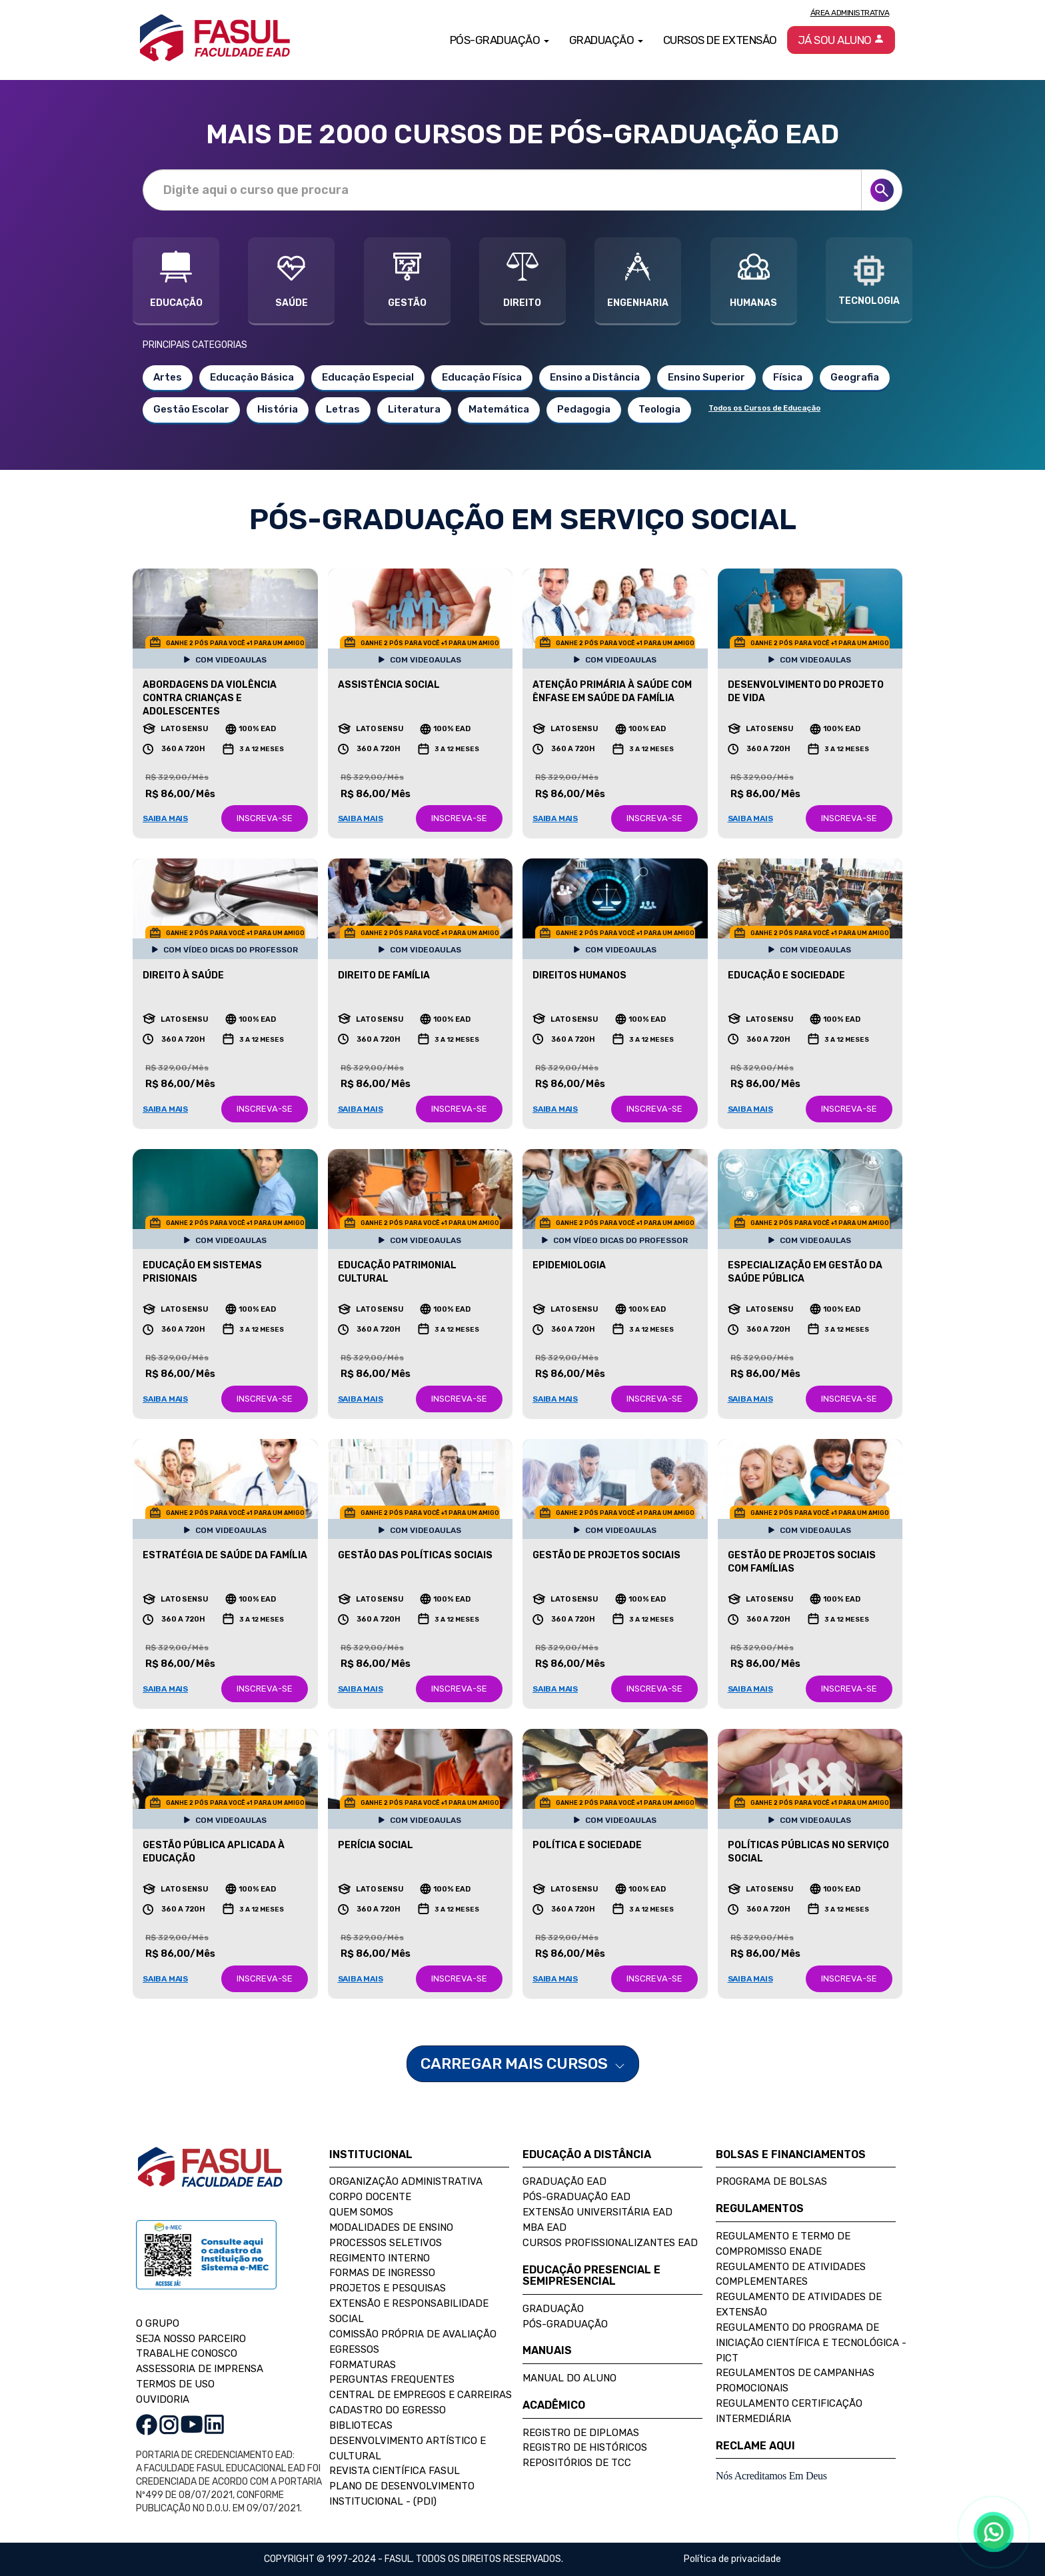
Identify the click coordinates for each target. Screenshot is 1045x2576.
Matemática (499, 409)
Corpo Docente (370, 2197)
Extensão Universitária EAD (597, 2212)
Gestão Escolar (191, 409)
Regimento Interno (379, 2258)
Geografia (854, 377)
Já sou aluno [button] (841, 40)
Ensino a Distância (595, 377)
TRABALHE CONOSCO (186, 2353)
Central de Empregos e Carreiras (420, 2395)
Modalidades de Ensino (391, 2227)
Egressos (354, 2349)
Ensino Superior (706, 377)
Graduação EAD (564, 2181)
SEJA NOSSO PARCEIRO (191, 2339)
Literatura (414, 409)
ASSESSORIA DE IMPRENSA (199, 2369)
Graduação (553, 2309)
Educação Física (482, 377)
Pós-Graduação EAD (576, 2197)
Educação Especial (368, 377)
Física (787, 377)
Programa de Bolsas (771, 2181)
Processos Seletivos (385, 2243)
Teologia (659, 409)
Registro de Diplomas (580, 2433)
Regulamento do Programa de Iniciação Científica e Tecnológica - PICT (811, 2342)
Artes (167, 377)
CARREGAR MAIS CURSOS (523, 2063)
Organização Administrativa (406, 2181)
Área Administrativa (850, 12)
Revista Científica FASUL (394, 2471)
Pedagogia (583, 409)
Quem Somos (361, 2212)
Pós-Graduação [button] (499, 40)
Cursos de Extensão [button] (720, 40)
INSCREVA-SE (265, 818)
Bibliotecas (361, 2425)
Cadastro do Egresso (387, 2410)
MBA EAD (544, 2227)
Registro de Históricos (584, 2447)
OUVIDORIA (162, 2399)
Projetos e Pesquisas (387, 2288)
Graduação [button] (606, 40)
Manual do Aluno (569, 2378)
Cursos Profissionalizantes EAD (610, 2243)
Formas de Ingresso (382, 2273)
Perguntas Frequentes (392, 2379)
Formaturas (362, 2365)
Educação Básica (252, 377)
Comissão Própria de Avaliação (413, 2334)
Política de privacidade (732, 2559)
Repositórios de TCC (576, 2463)
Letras (343, 409)
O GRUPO (157, 2323)
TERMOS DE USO (175, 2384)
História (277, 409)
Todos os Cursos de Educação (764, 408)
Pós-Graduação (565, 2324)
